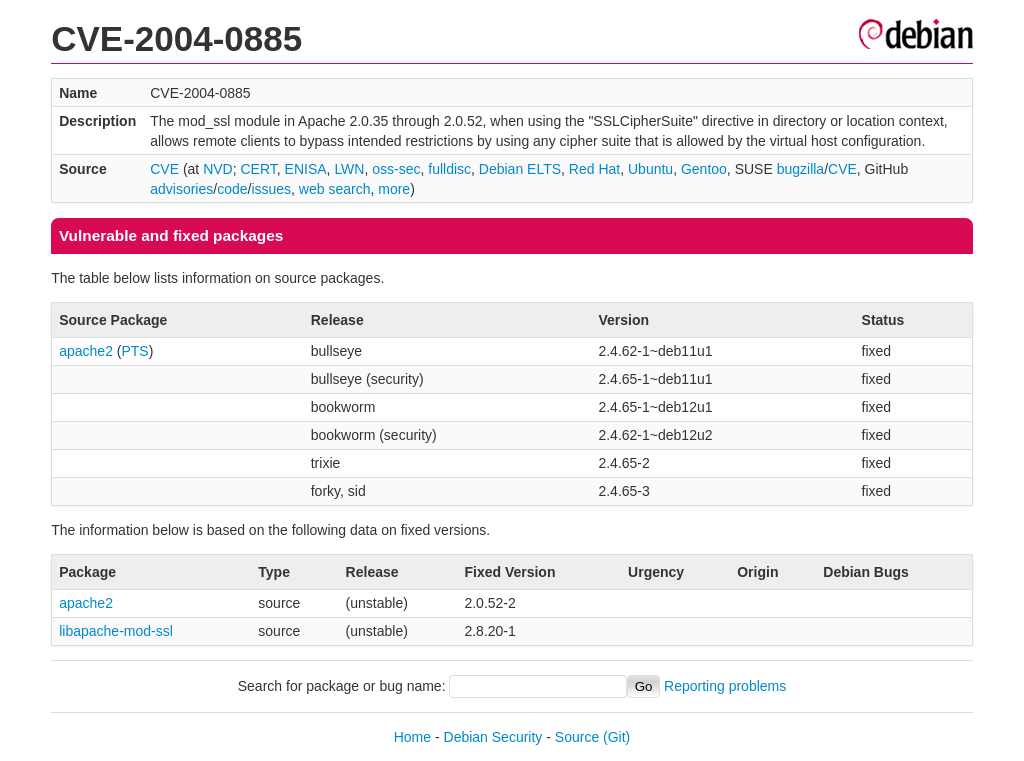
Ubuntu (650, 169)
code (232, 189)
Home (412, 737)
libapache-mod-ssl (116, 631)
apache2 (86, 351)
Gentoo (704, 169)
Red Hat (594, 169)
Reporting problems (725, 686)
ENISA (306, 169)
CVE (164, 169)
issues (271, 189)
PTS (134, 351)
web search (335, 189)
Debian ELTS (520, 169)
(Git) (616, 737)
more (394, 189)
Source (577, 737)
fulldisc (449, 169)
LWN (349, 169)
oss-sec (396, 169)
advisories (181, 189)
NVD (218, 169)
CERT (258, 169)
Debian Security (493, 737)
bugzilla (800, 169)
